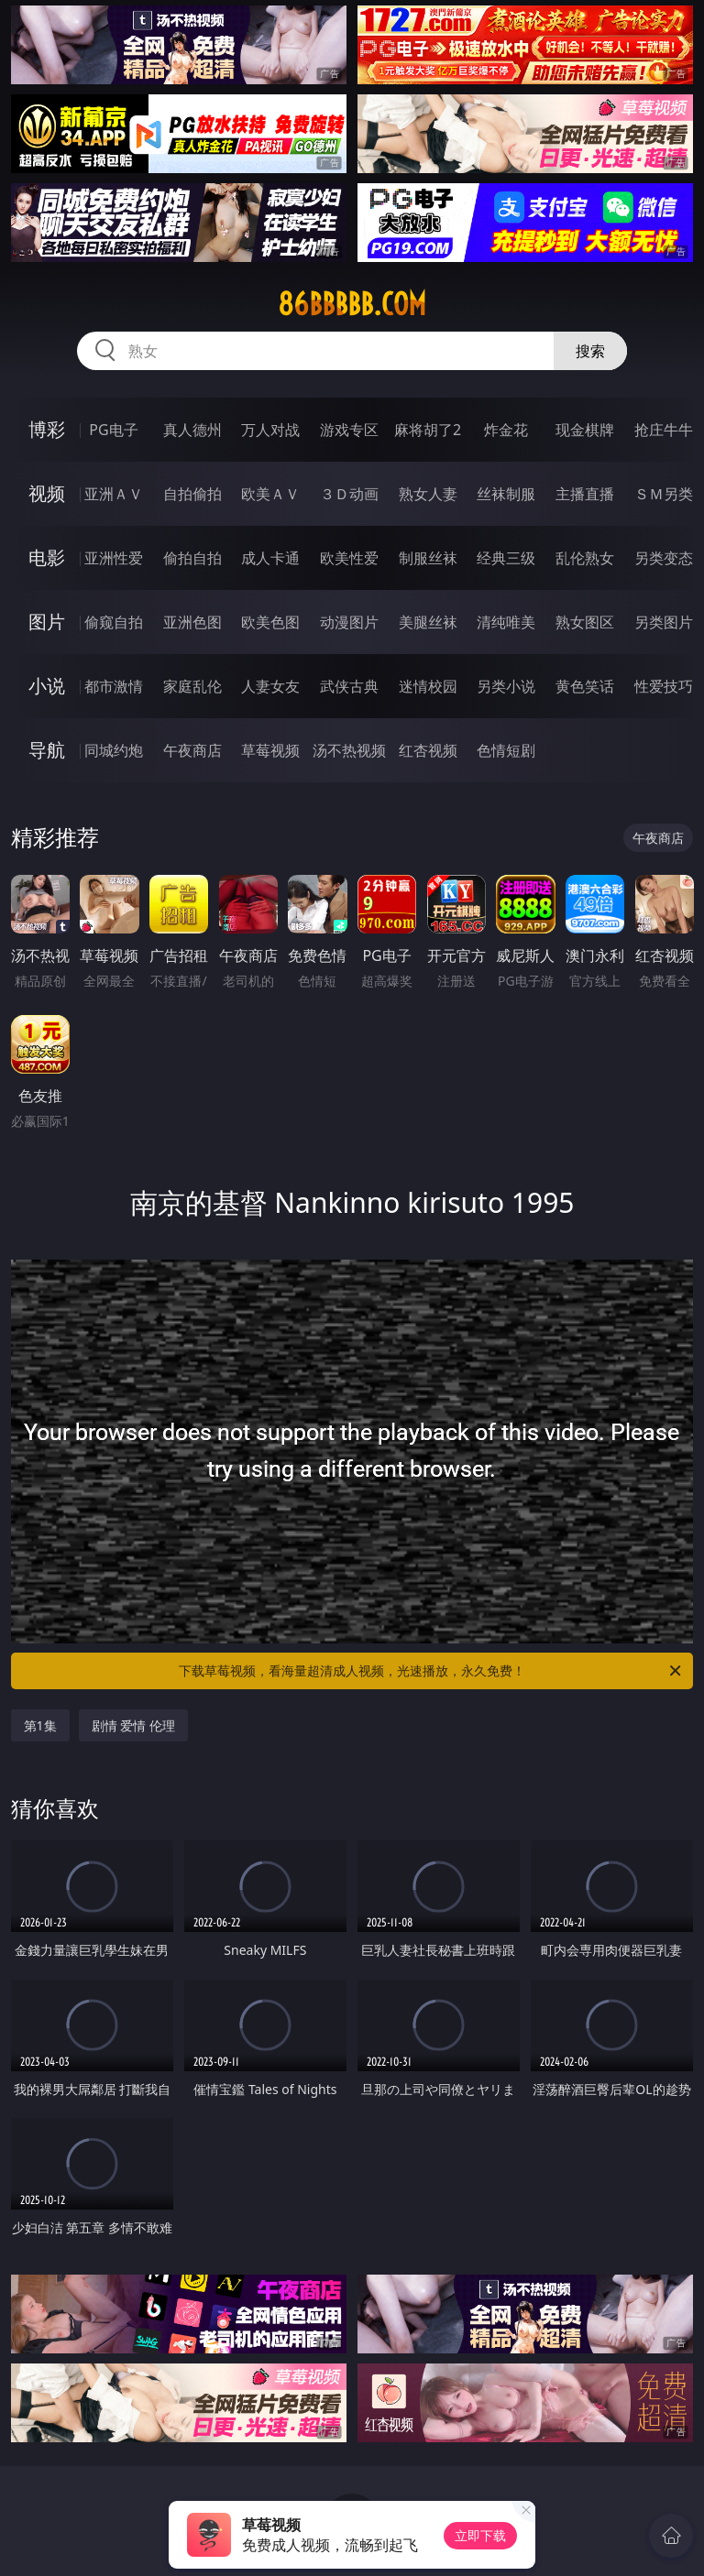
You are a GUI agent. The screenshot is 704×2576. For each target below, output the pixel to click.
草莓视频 (270, 750)
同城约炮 (113, 750)
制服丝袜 (428, 558)
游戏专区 (349, 430)
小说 (46, 685)
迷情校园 (428, 686)
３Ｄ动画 (349, 494)
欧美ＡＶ (270, 494)
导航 (46, 749)
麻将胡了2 (427, 430)
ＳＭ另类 (663, 494)
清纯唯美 (506, 622)
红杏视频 (428, 750)
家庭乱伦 (192, 686)
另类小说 (506, 686)
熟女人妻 (428, 494)
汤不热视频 (349, 750)
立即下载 (480, 2535)
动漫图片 (349, 622)
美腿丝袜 (428, 622)
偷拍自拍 (192, 558)
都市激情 (113, 686)
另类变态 (663, 558)
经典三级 (506, 558)
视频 (46, 493)
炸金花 (506, 430)
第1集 (40, 1725)
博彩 (46, 429)
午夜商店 (192, 750)
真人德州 (192, 430)
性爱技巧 (663, 686)
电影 (46, 557)
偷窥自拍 (113, 622)
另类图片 (663, 622)
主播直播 (585, 494)
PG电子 (113, 430)
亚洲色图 (192, 622)
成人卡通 (270, 558)
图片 (46, 621)
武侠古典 (349, 686)
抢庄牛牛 (663, 430)
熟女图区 (585, 622)
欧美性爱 (349, 558)
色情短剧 (506, 750)
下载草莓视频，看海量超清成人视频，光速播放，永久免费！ (431, 1671)
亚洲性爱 (113, 558)
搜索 (590, 351)
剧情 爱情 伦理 (133, 1725)
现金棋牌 (585, 430)
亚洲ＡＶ (113, 494)
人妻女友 (270, 686)
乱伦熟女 (585, 558)
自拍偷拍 (192, 494)
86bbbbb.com (352, 304)
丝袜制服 (506, 494)
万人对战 (270, 430)
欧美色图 (270, 622)
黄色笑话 (585, 686)
